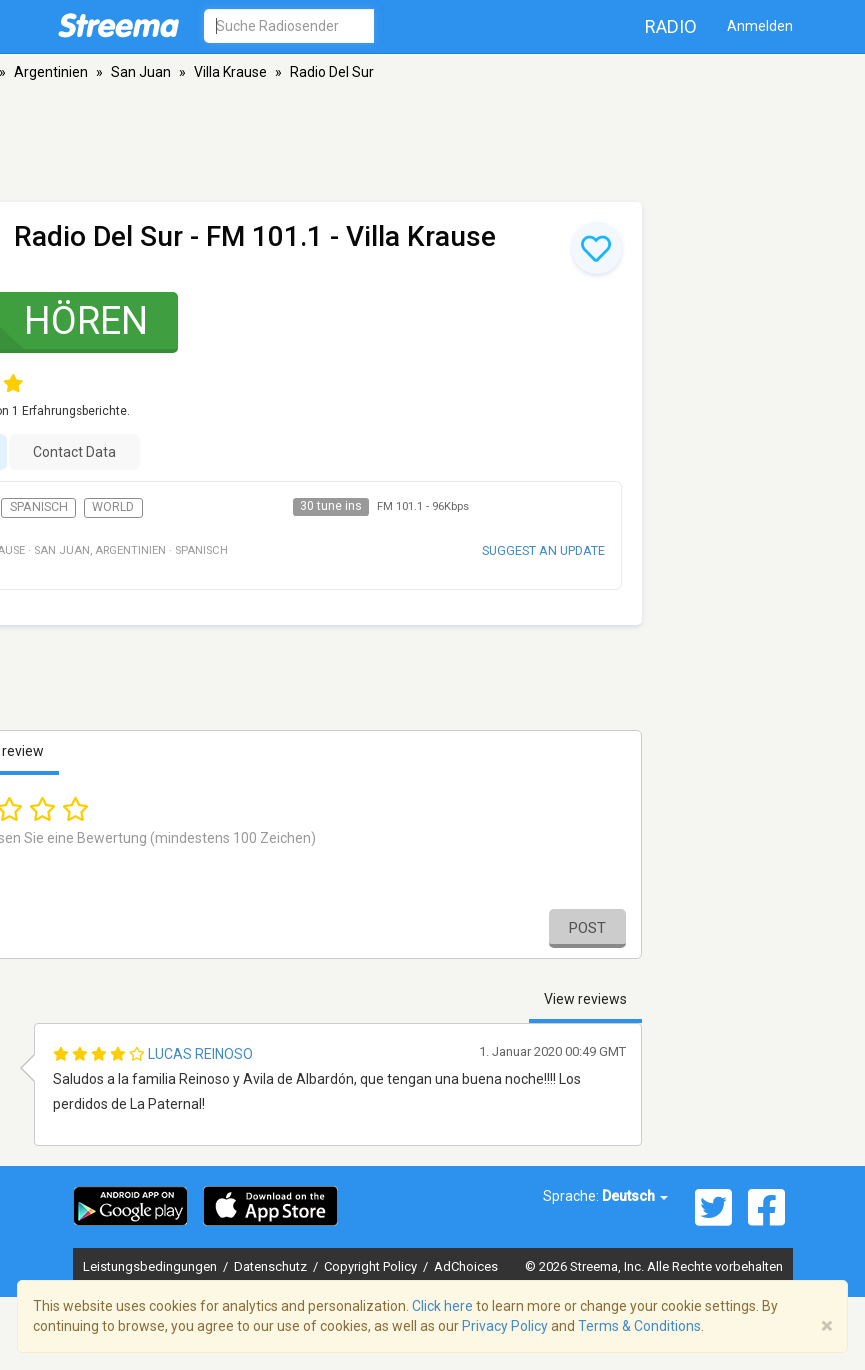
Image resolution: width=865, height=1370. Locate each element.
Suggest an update (543, 550)
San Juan (141, 72)
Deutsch (635, 1196)
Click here (442, 1306)
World (113, 507)
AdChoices (466, 1266)
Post (587, 928)
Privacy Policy (505, 1326)
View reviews (585, 999)
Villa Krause (230, 72)
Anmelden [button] (760, 26)
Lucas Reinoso (200, 1054)
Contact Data (74, 452)
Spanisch (39, 507)
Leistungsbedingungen (151, 1266)
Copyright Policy (372, 1266)
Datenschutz (272, 1266)
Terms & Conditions (639, 1326)
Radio (671, 26)
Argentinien (51, 72)
